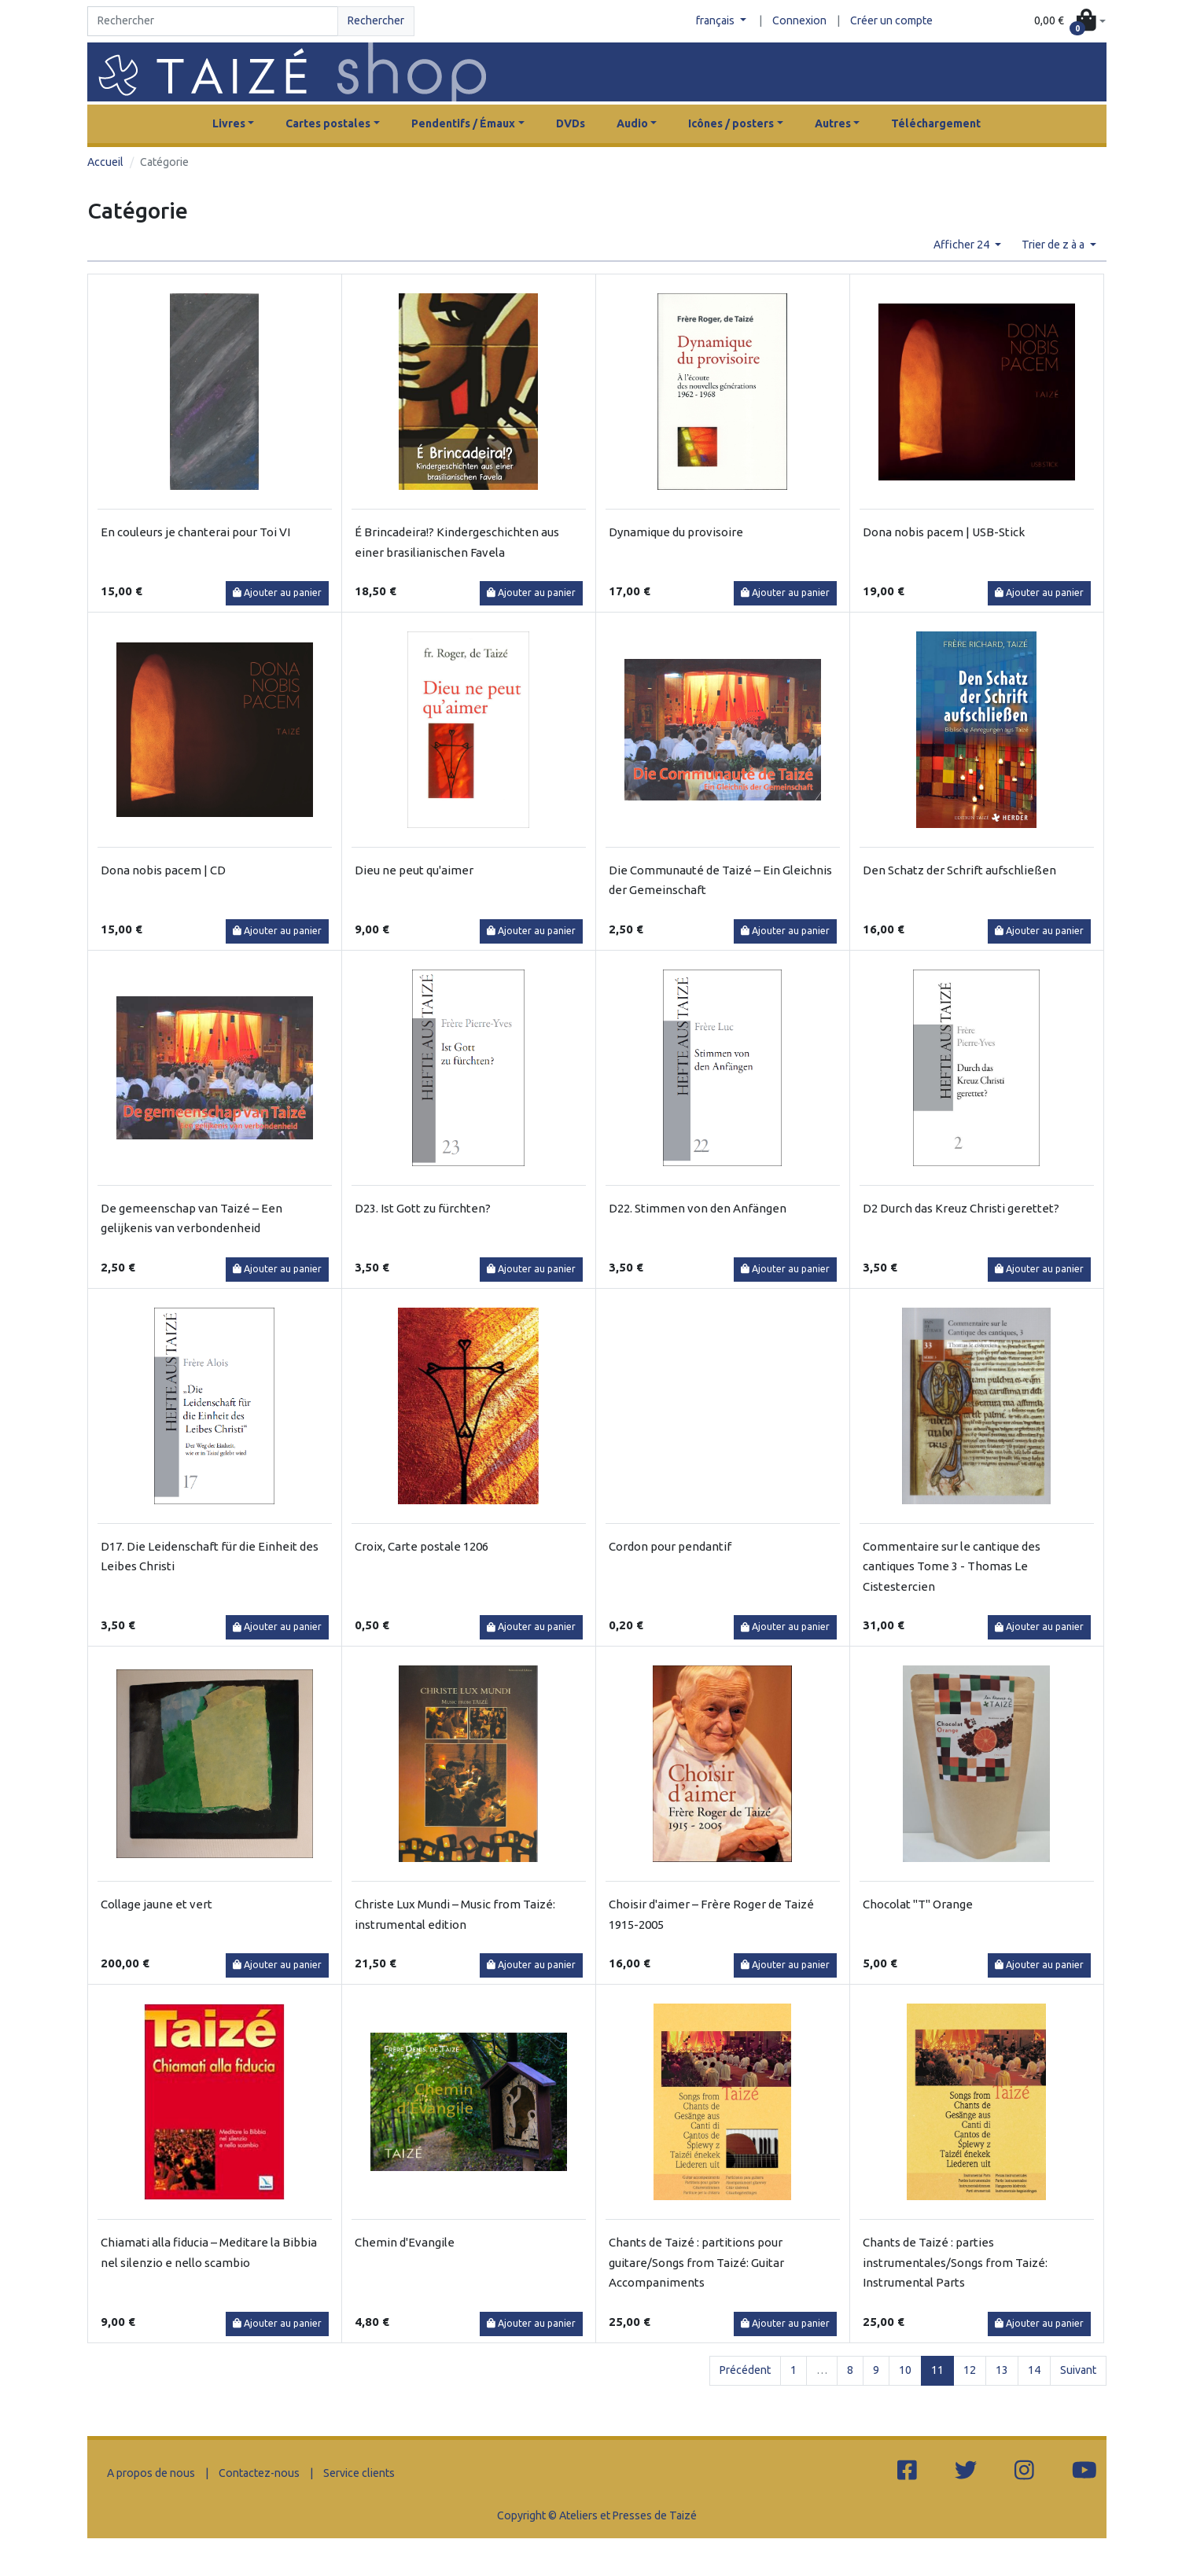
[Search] (212, 21)
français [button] (716, 20)
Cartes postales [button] (327, 123)
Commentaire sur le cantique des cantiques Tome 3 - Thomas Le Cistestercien (951, 1566)
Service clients (359, 2473)
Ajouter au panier (277, 592)
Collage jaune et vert (156, 1904)
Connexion (799, 20)
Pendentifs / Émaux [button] (463, 123)
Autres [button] (833, 123)
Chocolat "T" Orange (918, 1904)
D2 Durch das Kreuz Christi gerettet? (961, 1208)
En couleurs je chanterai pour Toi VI (195, 532)
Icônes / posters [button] (731, 123)
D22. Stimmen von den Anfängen (697, 1208)
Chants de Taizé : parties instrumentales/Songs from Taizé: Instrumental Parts (955, 2262)
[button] (1069, 21)
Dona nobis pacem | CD (163, 870)
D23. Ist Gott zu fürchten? (423, 1208)
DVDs (570, 123)
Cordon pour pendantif (670, 1546)
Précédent (745, 2370)
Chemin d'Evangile (405, 2242)
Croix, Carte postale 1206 (421, 1546)
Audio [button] (632, 123)
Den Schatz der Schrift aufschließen (959, 870)
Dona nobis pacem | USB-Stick (944, 532)
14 (1034, 2370)
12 (969, 2370)
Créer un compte (891, 20)
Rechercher (376, 20)
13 (1002, 2370)
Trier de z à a (1054, 244)
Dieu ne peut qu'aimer (414, 870)
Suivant (1078, 2370)
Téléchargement (936, 123)
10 (905, 2370)
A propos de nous (151, 2473)
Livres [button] (228, 123)
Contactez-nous (259, 2473)
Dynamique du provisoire (676, 532)
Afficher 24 (962, 244)
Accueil (105, 162)
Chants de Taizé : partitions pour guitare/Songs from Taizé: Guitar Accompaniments (696, 2262)
